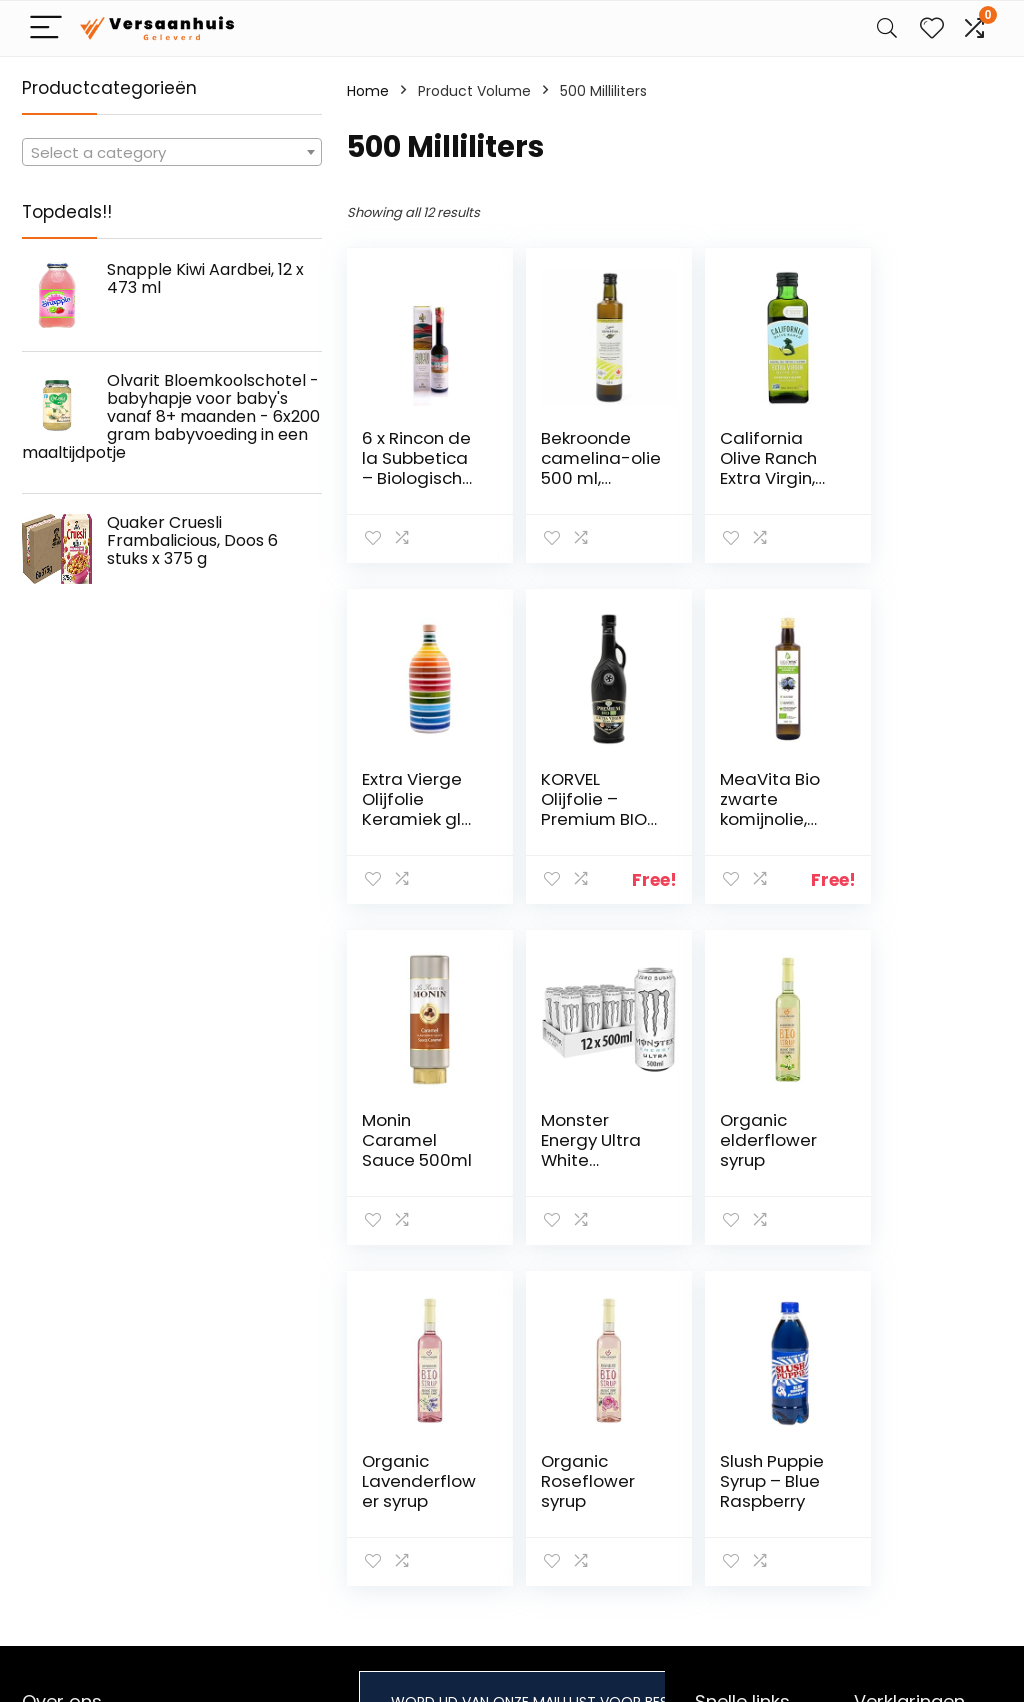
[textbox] (172, 153)
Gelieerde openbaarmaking (914, 1489)
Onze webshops (750, 1490)
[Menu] (46, 28)
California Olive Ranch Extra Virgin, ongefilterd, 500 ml (745, 478)
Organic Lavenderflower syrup (579, 1140)
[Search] (887, 28)
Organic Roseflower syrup (743, 1140)
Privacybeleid (900, 1406)
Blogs (713, 1462)
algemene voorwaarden (900, 1443)
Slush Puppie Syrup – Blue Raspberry (915, 1140)
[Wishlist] (932, 28)
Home (368, 91)
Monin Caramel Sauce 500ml (733, 809)
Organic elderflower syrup (410, 1140)
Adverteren (734, 1518)
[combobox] (172, 152)
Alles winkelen (742, 1434)
